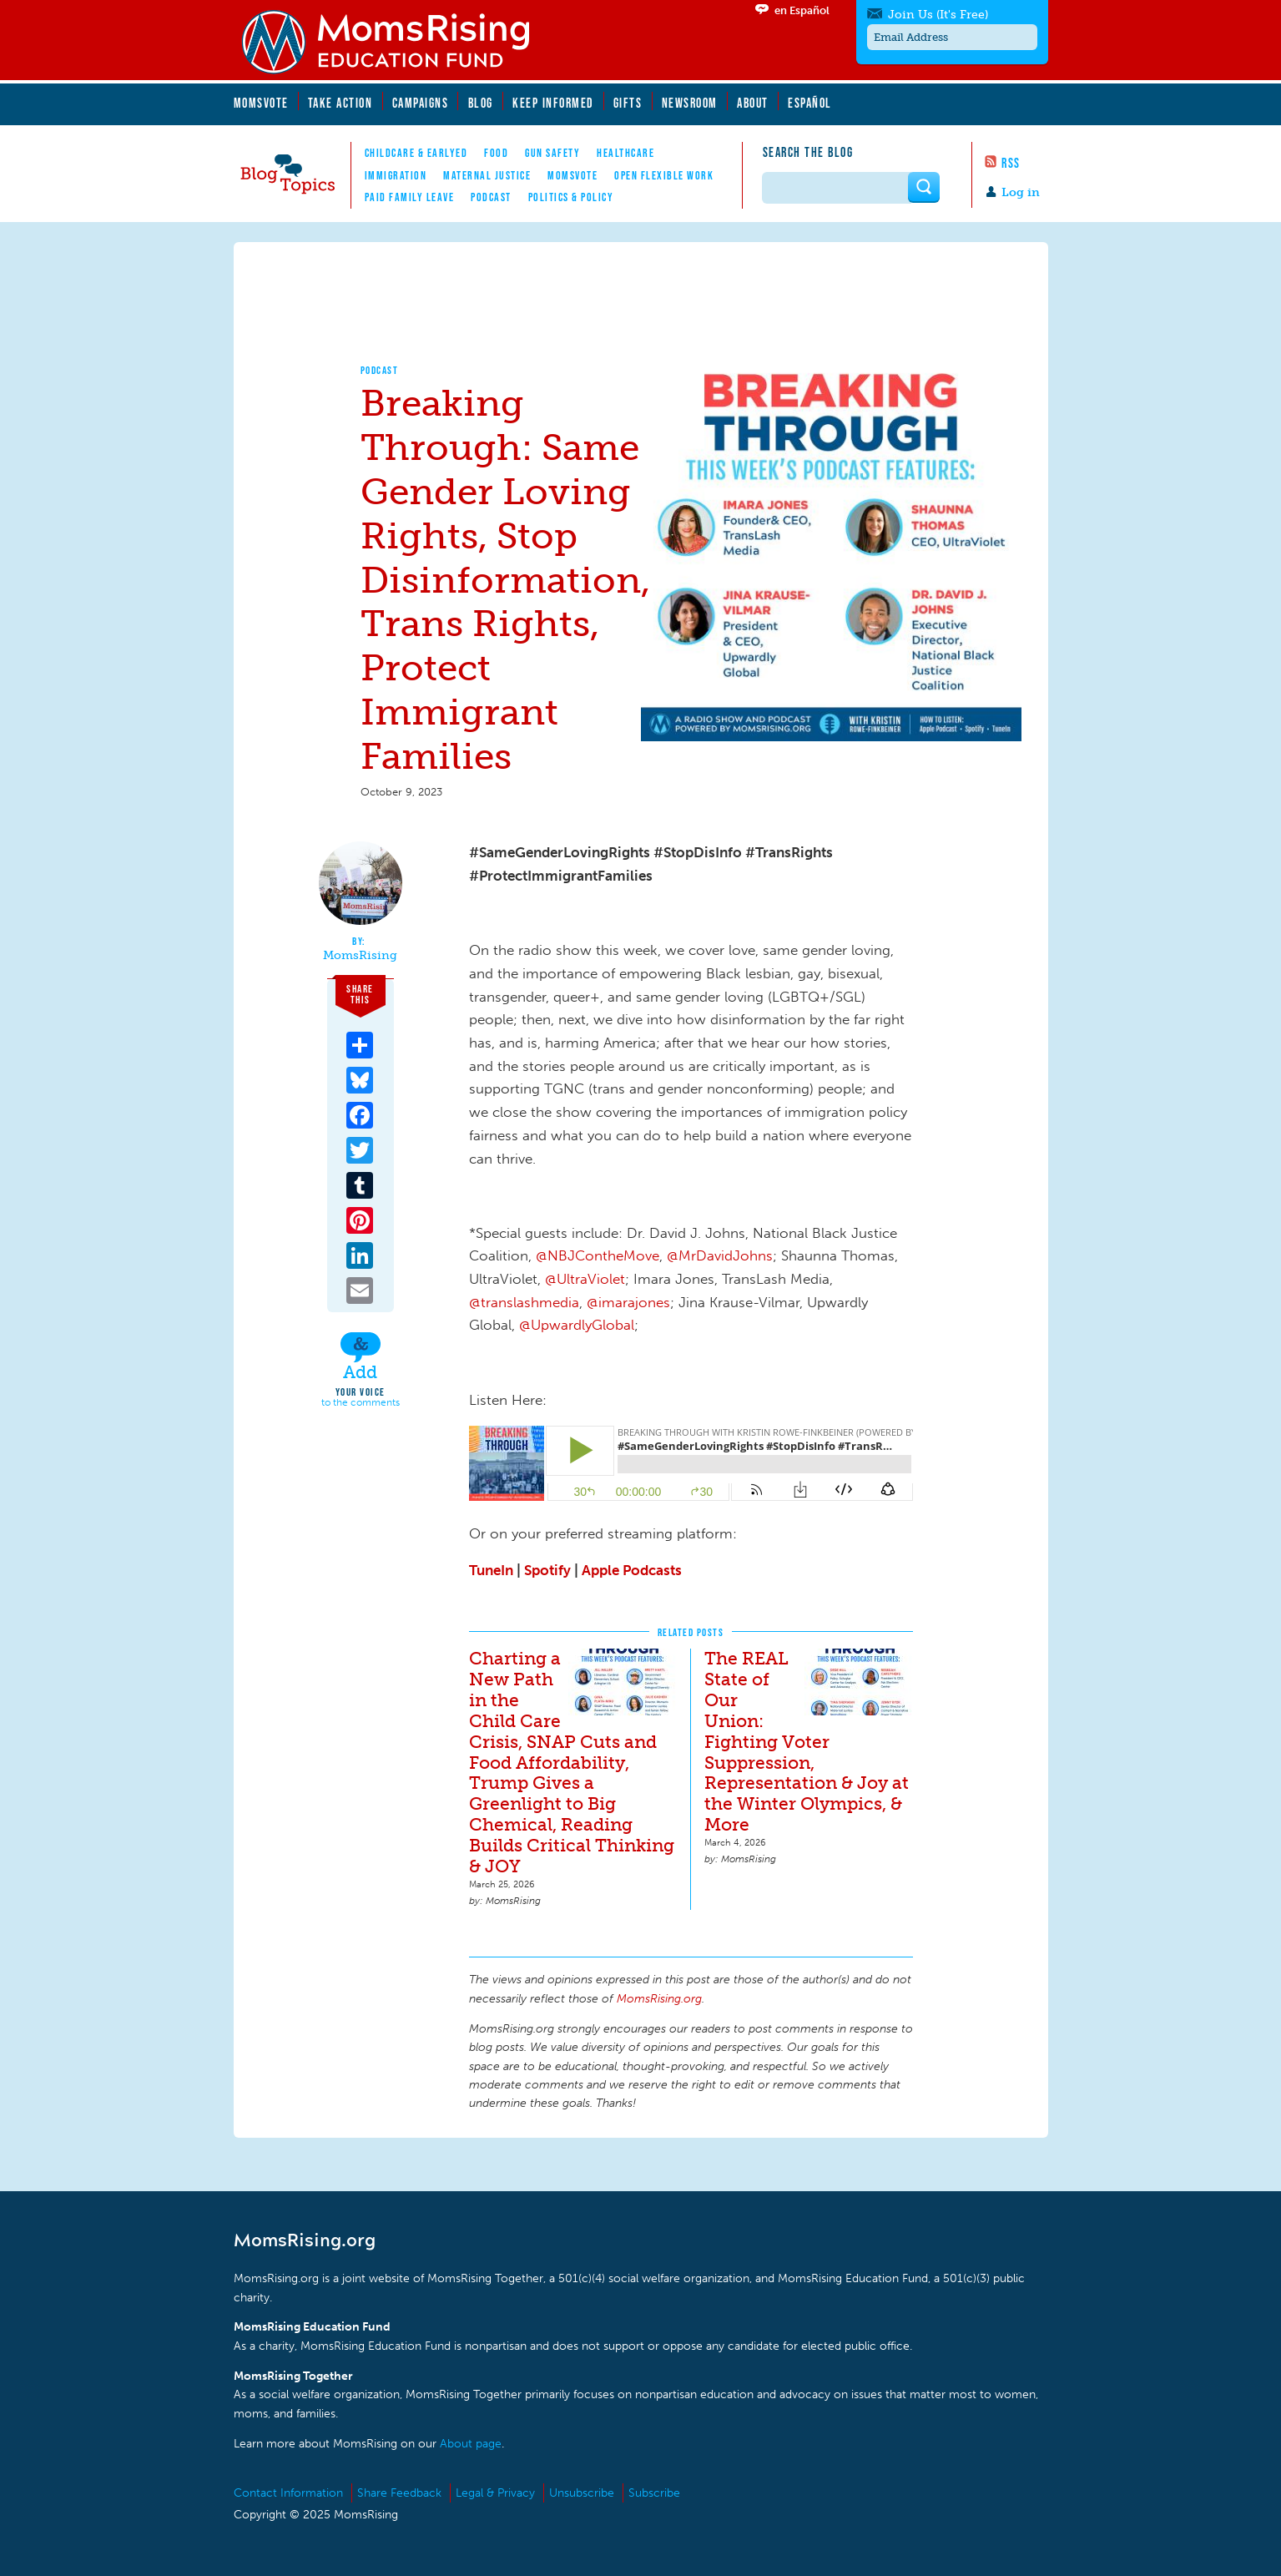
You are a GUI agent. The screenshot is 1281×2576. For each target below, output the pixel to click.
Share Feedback (399, 2493)
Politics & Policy (571, 197)
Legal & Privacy (495, 2493)
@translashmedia (524, 1302)
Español (810, 102)
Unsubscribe (581, 2493)
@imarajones (628, 1302)
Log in (1020, 192)
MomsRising (360, 956)
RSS (1011, 162)
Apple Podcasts (632, 1570)
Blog (480, 102)
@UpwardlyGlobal (576, 1324)
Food (496, 152)
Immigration (396, 175)
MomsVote (261, 102)
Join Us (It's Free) (938, 15)
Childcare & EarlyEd (416, 152)
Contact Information (288, 2493)
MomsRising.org (396, 41)
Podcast (491, 197)
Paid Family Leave (410, 197)
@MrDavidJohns (720, 1255)
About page (471, 2444)
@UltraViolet (585, 1278)
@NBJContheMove (597, 1255)
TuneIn (491, 1570)
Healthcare (625, 152)
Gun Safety (552, 152)
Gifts (628, 102)
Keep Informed (553, 102)
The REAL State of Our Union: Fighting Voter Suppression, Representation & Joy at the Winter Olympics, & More (806, 1742)
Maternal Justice (487, 175)
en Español (802, 10)
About (753, 102)
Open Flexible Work (664, 175)
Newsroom (690, 102)
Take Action (340, 102)
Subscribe (654, 2493)
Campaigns (420, 102)
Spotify (547, 1570)
